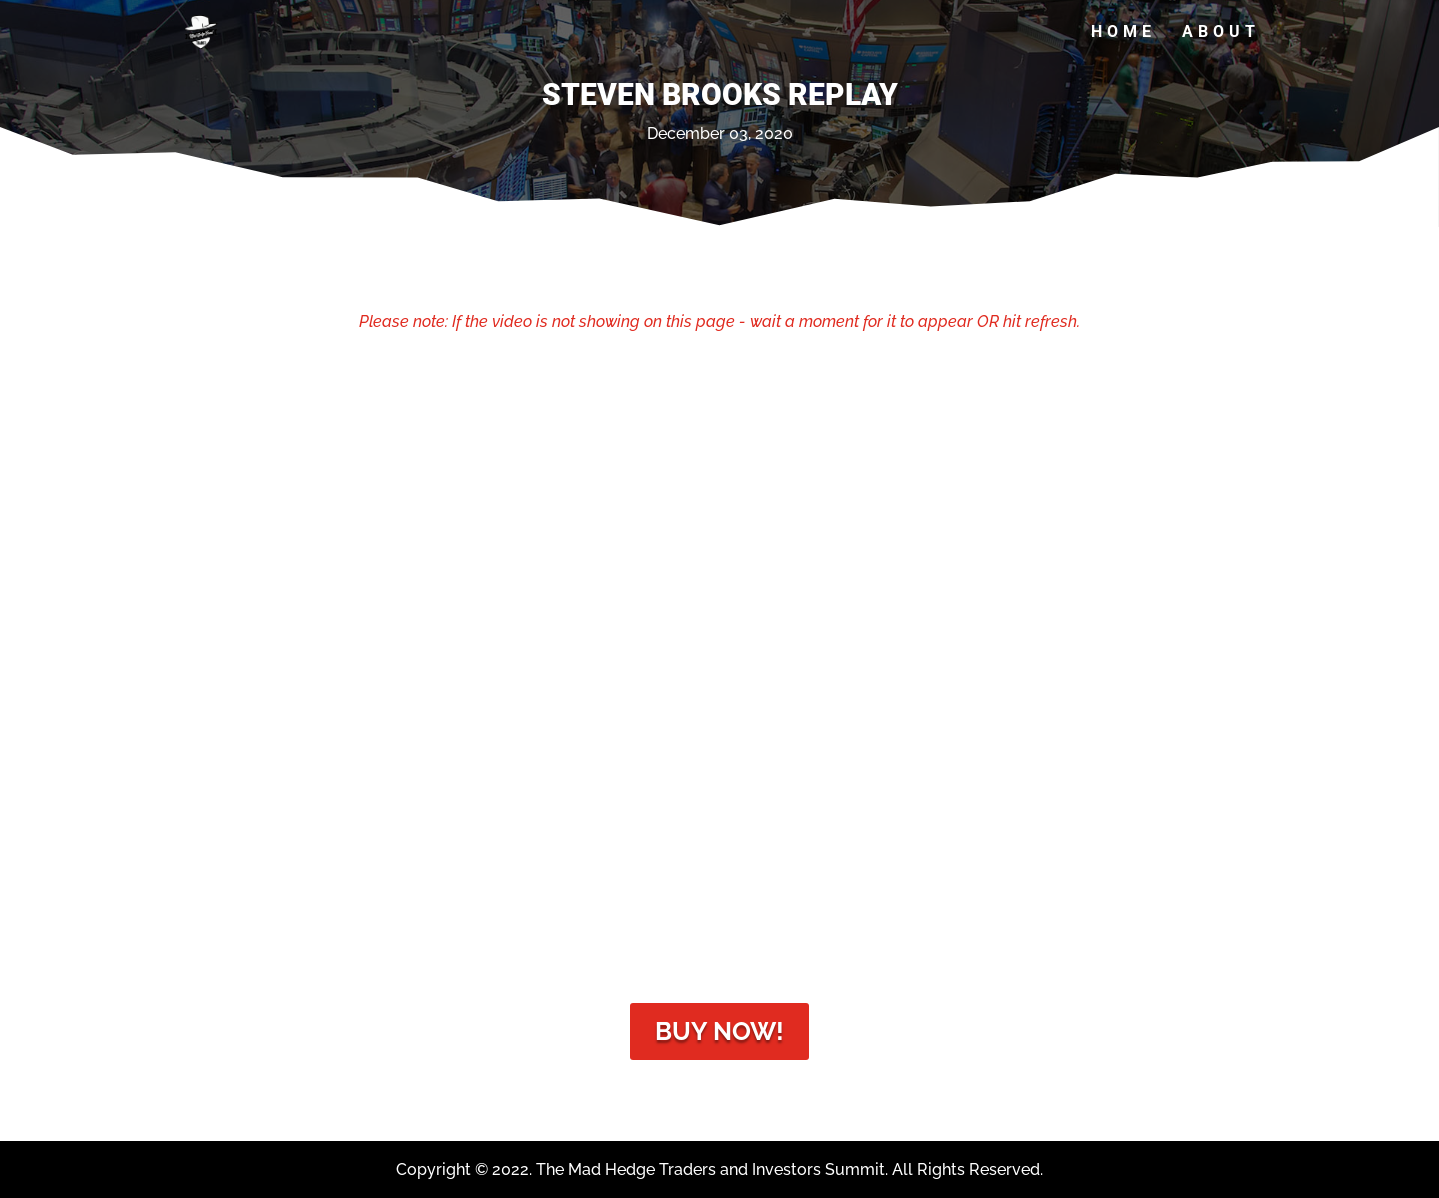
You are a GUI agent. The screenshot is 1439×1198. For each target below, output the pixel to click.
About (1221, 33)
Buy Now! (719, 1031)
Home (1123, 33)
